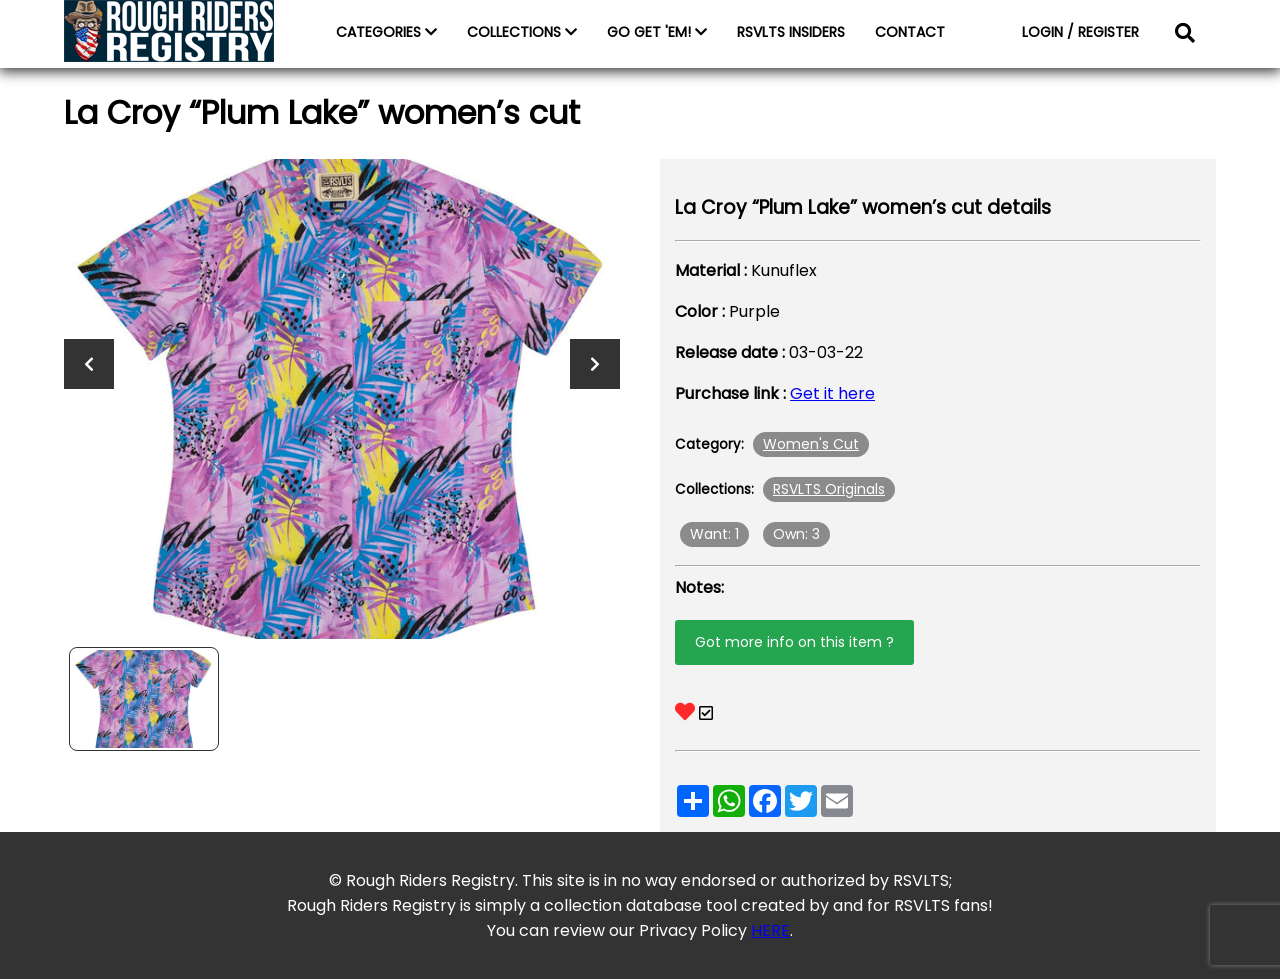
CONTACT (910, 32)
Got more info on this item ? (794, 642)
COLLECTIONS (522, 32)
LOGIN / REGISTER (1080, 32)
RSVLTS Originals (829, 489)
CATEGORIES (386, 32)
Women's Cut (811, 444)
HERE (770, 930)
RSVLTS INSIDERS (791, 32)
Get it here (832, 393)
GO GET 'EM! (657, 32)
